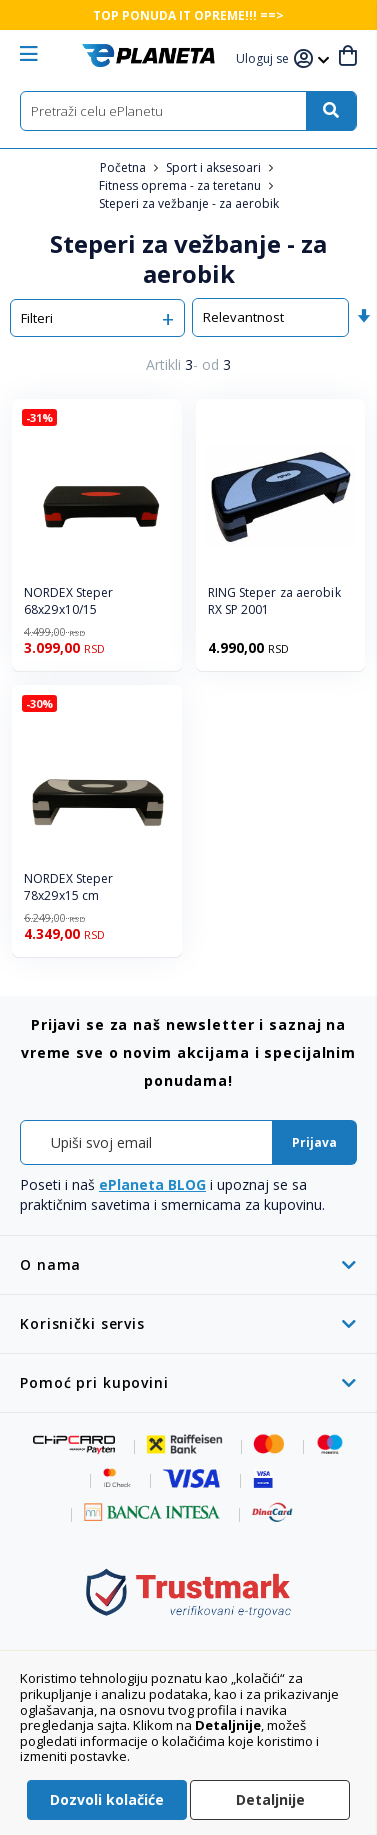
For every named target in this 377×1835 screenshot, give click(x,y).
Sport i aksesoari (215, 167)
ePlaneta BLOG (152, 1184)
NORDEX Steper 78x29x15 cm (68, 887)
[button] (265, 59)
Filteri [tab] (37, 318)
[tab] (188, 1264)
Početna (124, 167)
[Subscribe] (314, 1142)
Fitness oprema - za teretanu (181, 185)
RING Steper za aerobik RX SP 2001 (274, 601)
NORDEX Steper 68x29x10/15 (68, 601)
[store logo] (148, 55)
